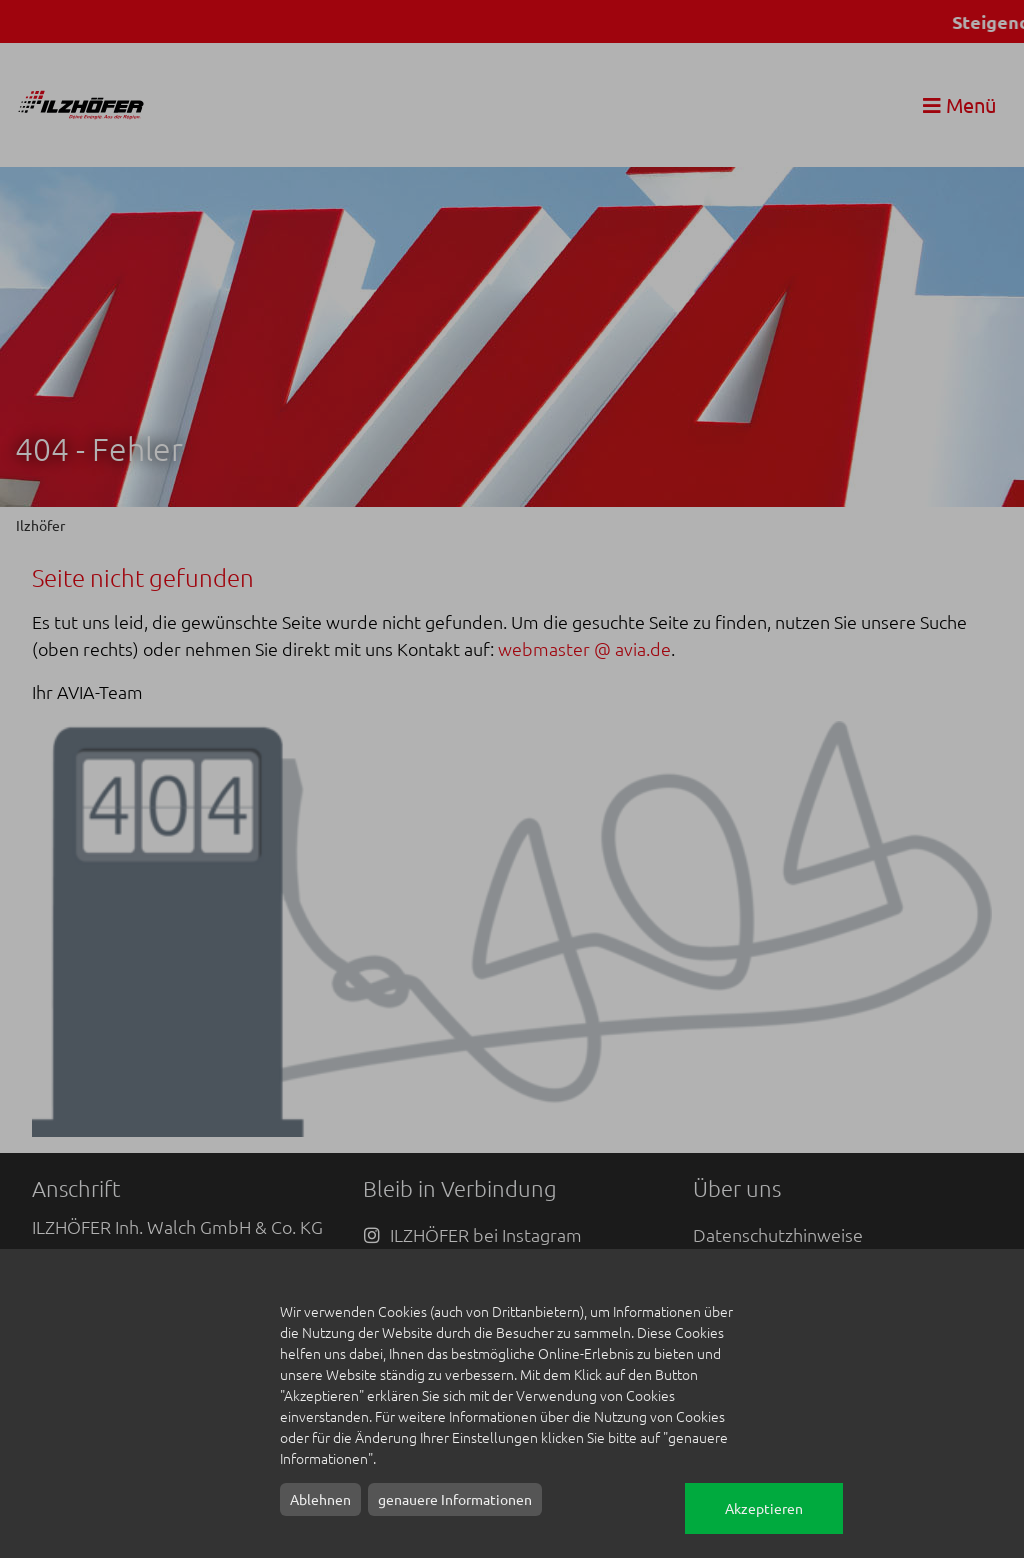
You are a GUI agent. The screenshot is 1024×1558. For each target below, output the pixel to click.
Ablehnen (320, 1499)
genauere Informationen (455, 1499)
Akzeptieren (764, 1508)
